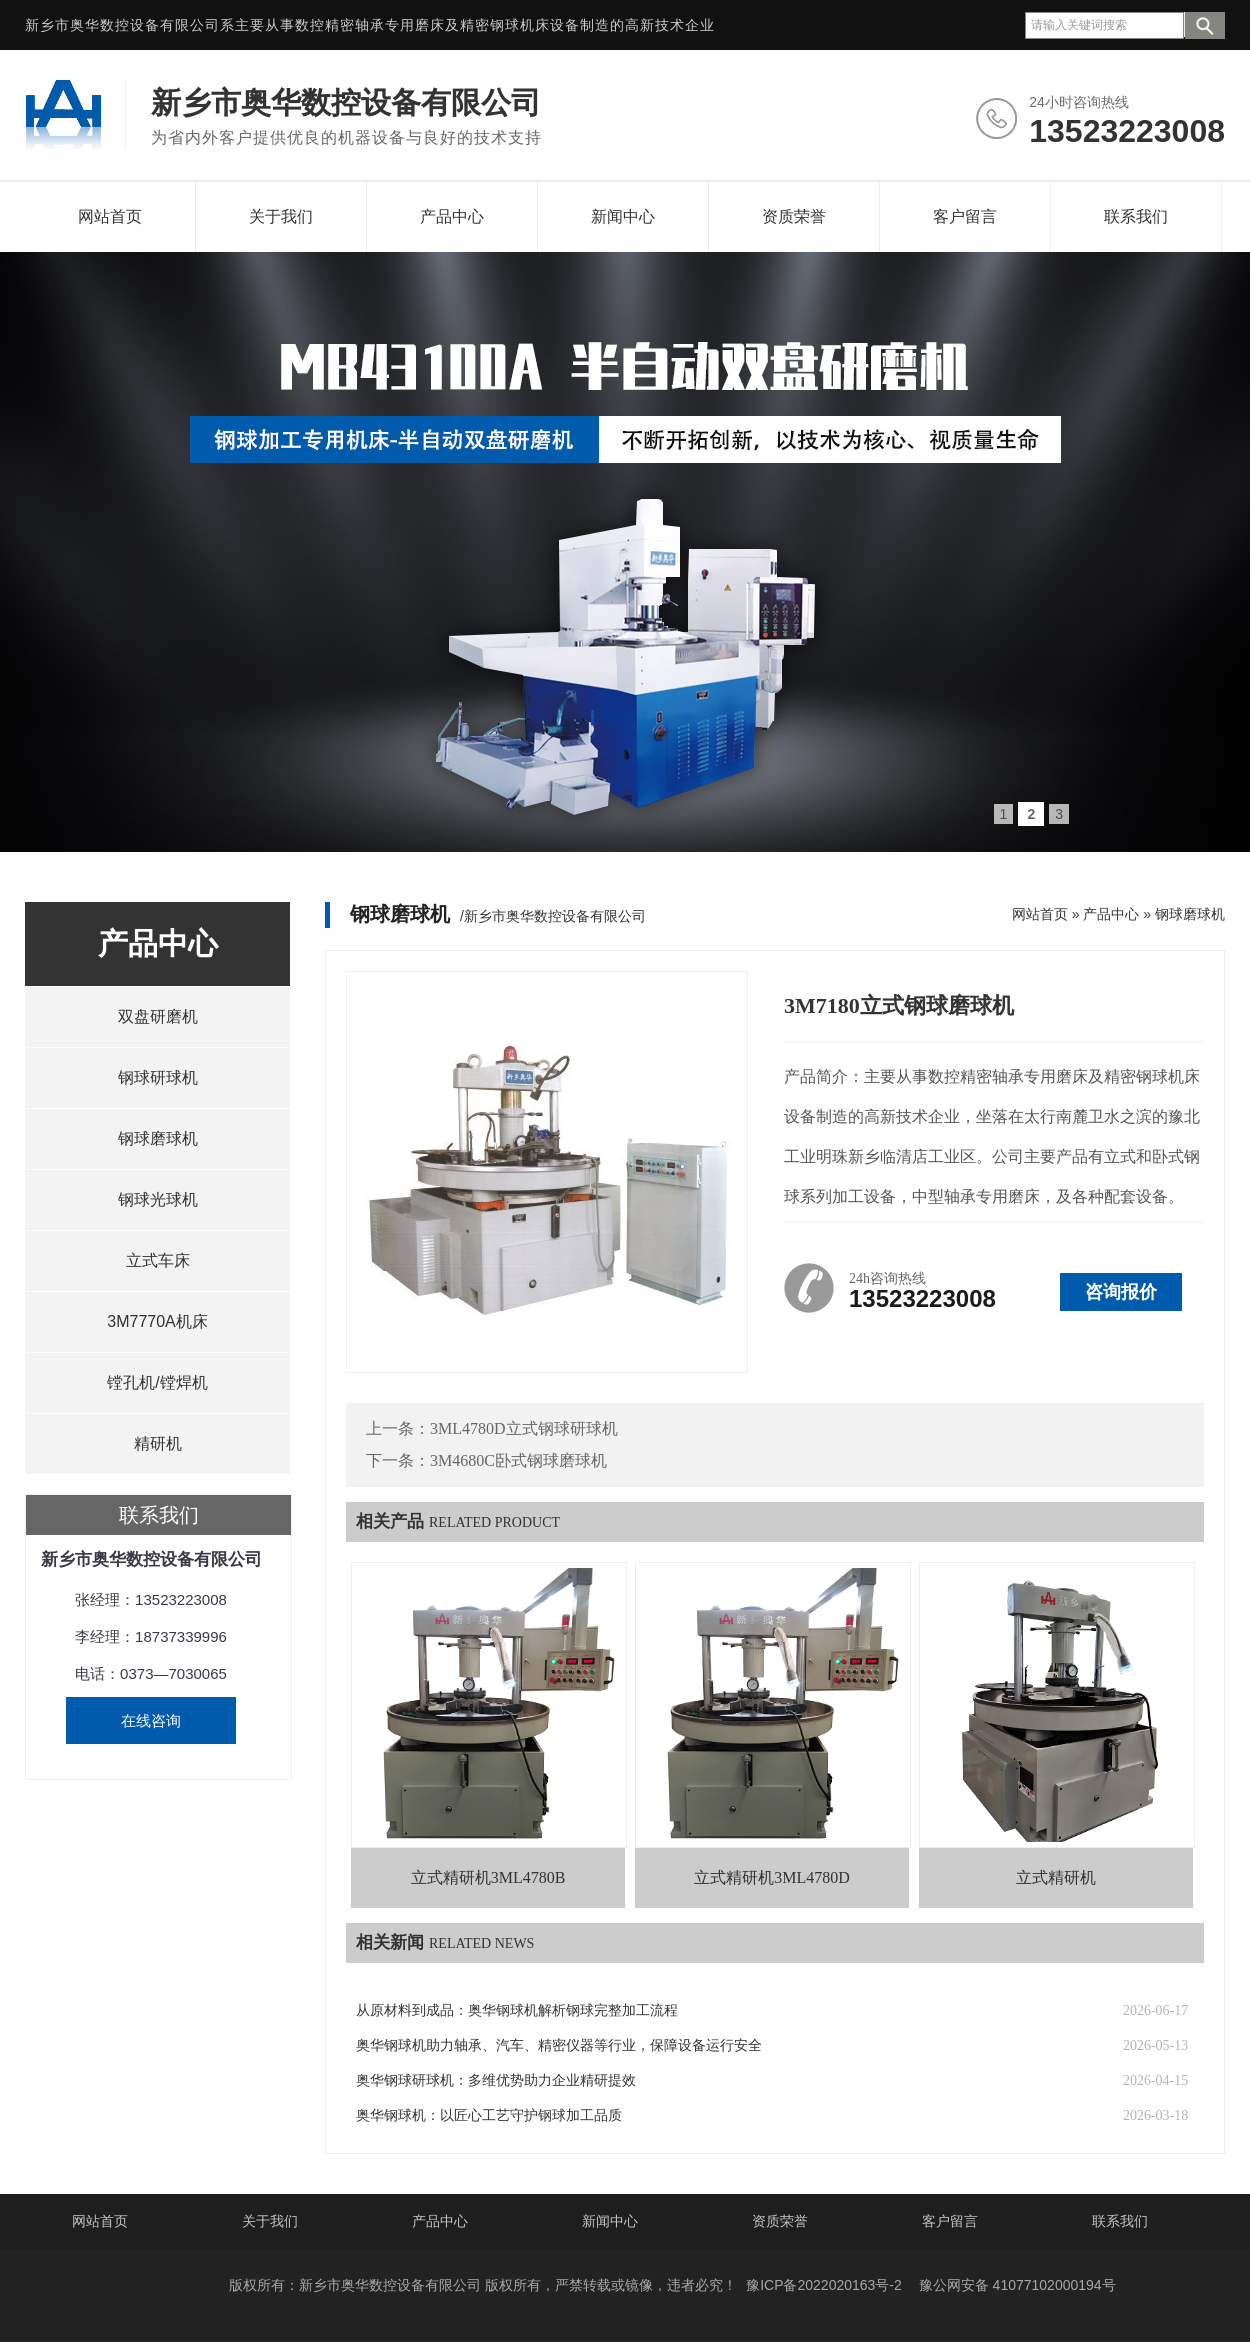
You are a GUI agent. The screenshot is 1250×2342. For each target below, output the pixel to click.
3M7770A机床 (157, 1321)
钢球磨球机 (158, 1138)
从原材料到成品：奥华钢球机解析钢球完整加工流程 (517, 2010)
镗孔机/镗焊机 (157, 1382)
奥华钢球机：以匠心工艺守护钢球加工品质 (489, 2115)
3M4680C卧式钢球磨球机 (518, 1460)
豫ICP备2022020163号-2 (824, 2285)
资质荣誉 (794, 216)
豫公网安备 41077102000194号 (1017, 2285)
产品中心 (452, 216)
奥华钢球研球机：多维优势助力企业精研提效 (496, 2080)
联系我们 (1136, 216)
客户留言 (965, 216)
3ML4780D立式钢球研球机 (524, 1428)
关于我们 (281, 216)
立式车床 (158, 1260)
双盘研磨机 (158, 1016)
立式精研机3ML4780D (772, 1877)
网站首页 (110, 216)
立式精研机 (1056, 1877)
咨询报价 (1121, 1292)
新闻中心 (623, 216)
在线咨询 (151, 1720)
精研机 (158, 1443)
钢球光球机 (158, 1199)
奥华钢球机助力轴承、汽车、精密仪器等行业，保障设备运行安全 (559, 2045)
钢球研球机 (158, 1077)
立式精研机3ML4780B (488, 1877)
